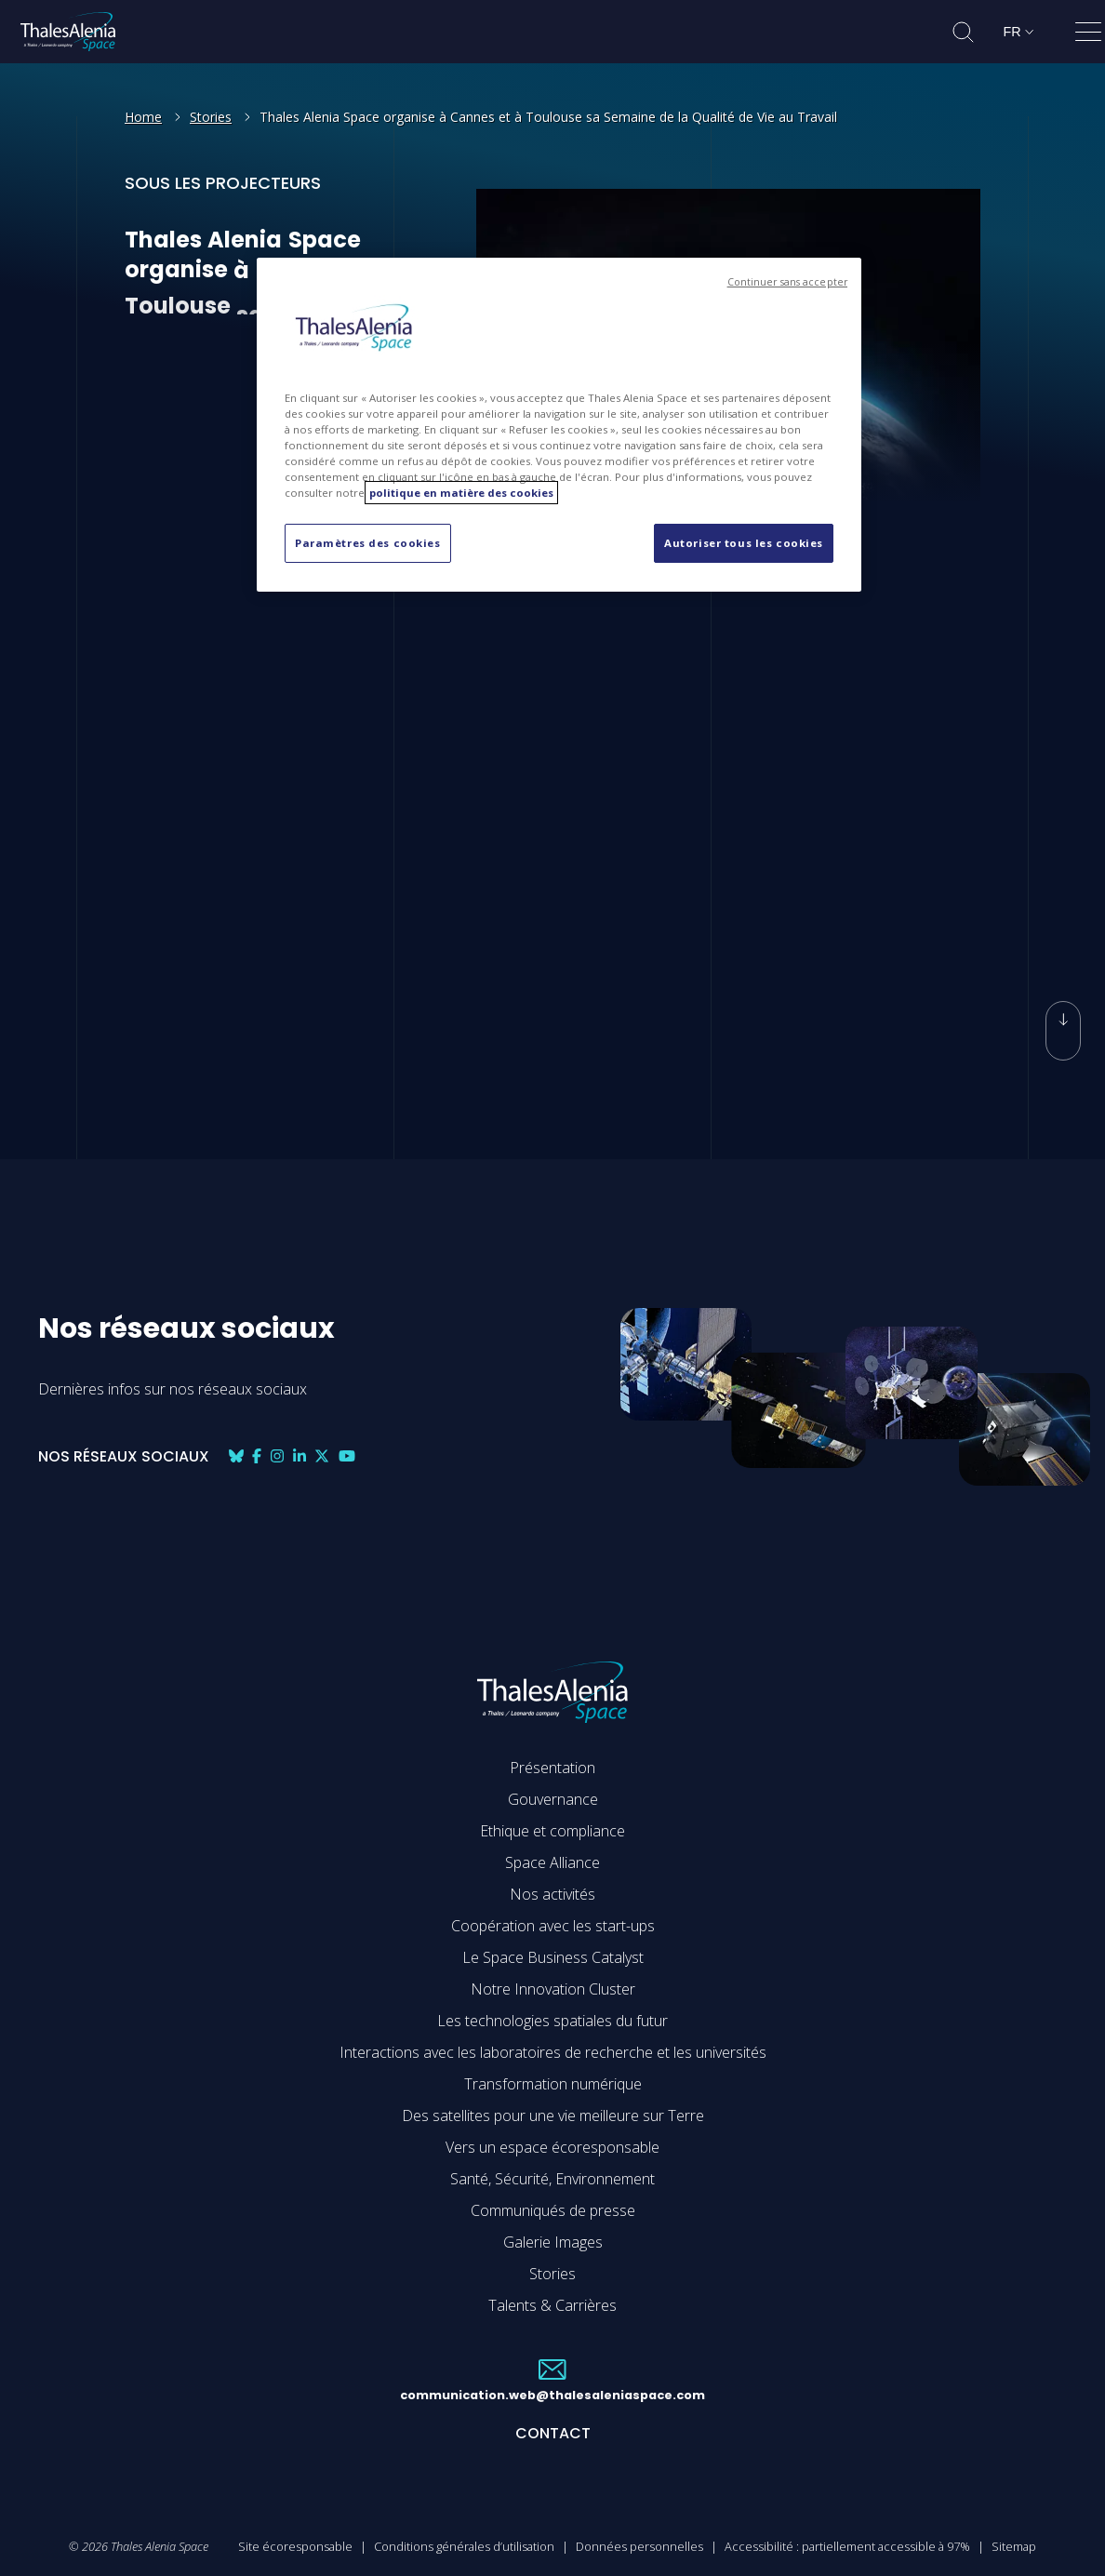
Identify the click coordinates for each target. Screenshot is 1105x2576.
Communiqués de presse (553, 2210)
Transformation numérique (553, 2084)
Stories (211, 117)
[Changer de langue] (1018, 31)
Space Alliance (552, 1862)
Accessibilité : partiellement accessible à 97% (847, 2546)
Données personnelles (639, 2546)
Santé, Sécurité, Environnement (552, 2179)
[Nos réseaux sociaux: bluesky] (236, 1456)
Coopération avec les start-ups (553, 1925)
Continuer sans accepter (787, 281)
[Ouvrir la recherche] (963, 32)
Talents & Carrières (552, 2305)
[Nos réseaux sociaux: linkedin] (299, 1456)
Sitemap (1014, 2546)
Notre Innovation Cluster (553, 1989)
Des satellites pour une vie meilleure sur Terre (553, 2115)
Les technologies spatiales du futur (552, 2020)
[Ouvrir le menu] (1088, 35)
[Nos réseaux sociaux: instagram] (277, 1456)
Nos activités (552, 1894)
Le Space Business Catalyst (553, 1957)
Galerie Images (553, 2242)
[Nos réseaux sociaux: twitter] (321, 1456)
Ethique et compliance (552, 1831)
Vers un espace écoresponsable (552, 2147)
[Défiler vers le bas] (1063, 1006)
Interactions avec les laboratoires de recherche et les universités (552, 2052)
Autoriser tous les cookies (743, 543)
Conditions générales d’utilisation (464, 2546)
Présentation (552, 1767)
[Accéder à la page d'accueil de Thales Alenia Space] (67, 31)
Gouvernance (553, 1799)
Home (143, 117)
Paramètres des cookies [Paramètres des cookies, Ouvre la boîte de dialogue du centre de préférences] (368, 543)
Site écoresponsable (295, 2546)
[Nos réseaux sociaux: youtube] (347, 1456)
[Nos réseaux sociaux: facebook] (256, 1456)
